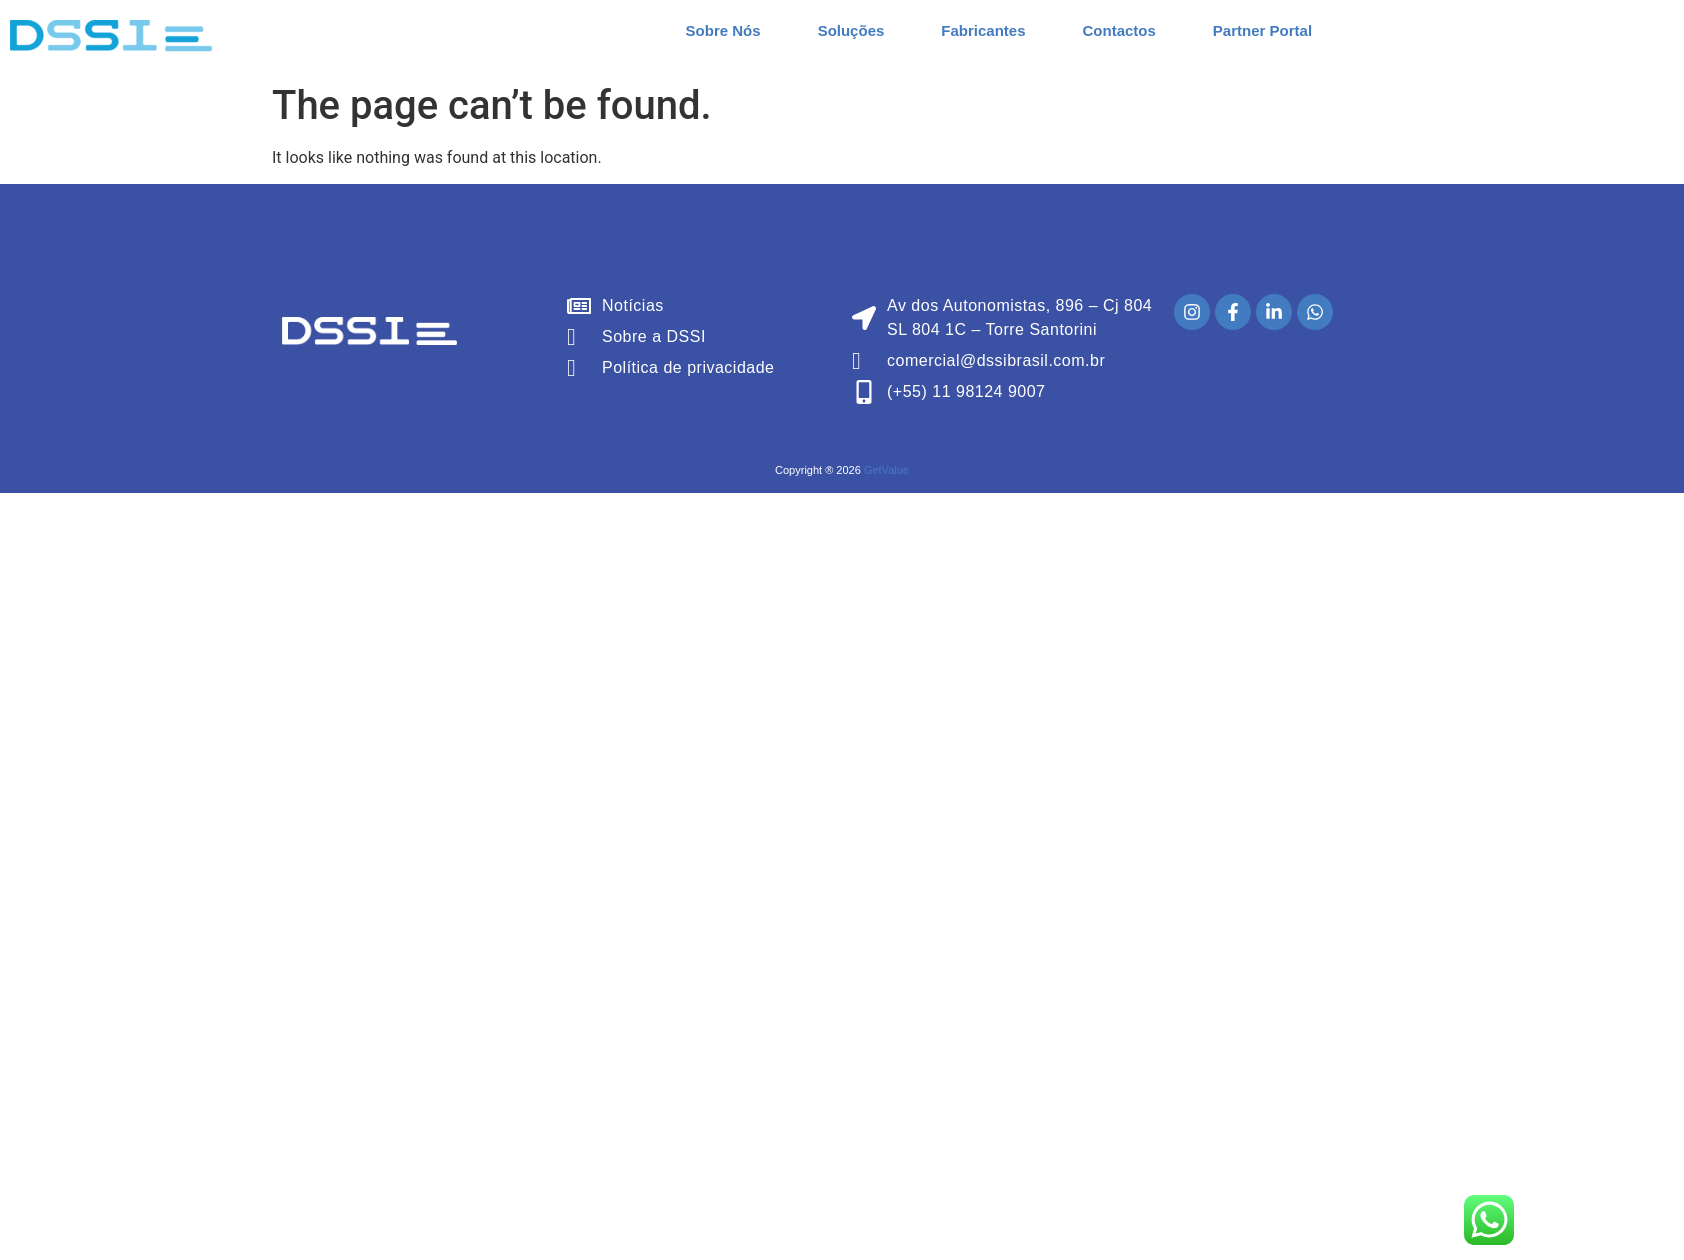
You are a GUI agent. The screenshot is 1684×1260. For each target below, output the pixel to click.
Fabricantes (983, 30)
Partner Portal (1262, 30)
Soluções (851, 30)
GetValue (886, 470)
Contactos (1119, 30)
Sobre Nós (723, 30)
